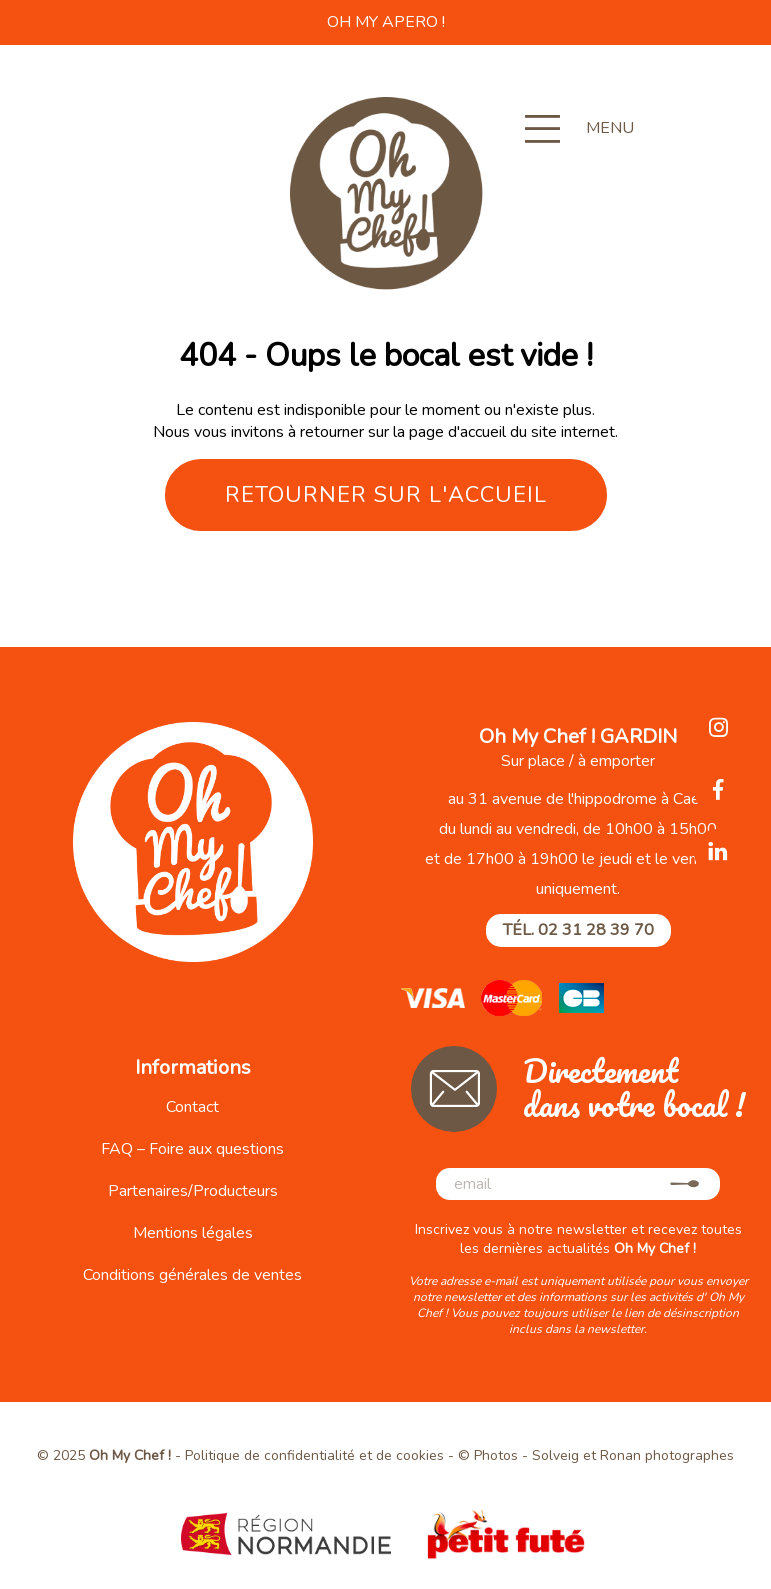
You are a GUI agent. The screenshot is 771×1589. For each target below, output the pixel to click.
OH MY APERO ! (386, 22)
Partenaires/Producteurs (193, 1191)
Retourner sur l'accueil (386, 495)
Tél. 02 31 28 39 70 (578, 930)
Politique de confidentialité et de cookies (314, 1455)
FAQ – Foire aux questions (192, 1149)
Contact (192, 1107)
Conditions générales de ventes (192, 1275)
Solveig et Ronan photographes (633, 1455)
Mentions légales (193, 1233)
